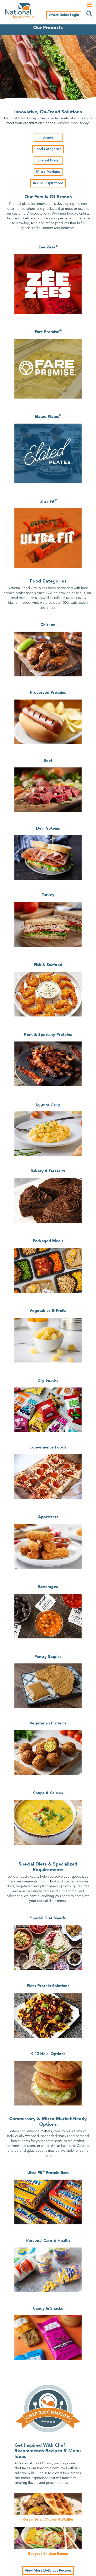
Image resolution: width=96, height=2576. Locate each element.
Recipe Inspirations (48, 183)
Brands (48, 137)
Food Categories (48, 149)
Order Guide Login (64, 15)
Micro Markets (48, 172)
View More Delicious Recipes (48, 2570)
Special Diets (48, 160)
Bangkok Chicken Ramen (48, 2554)
